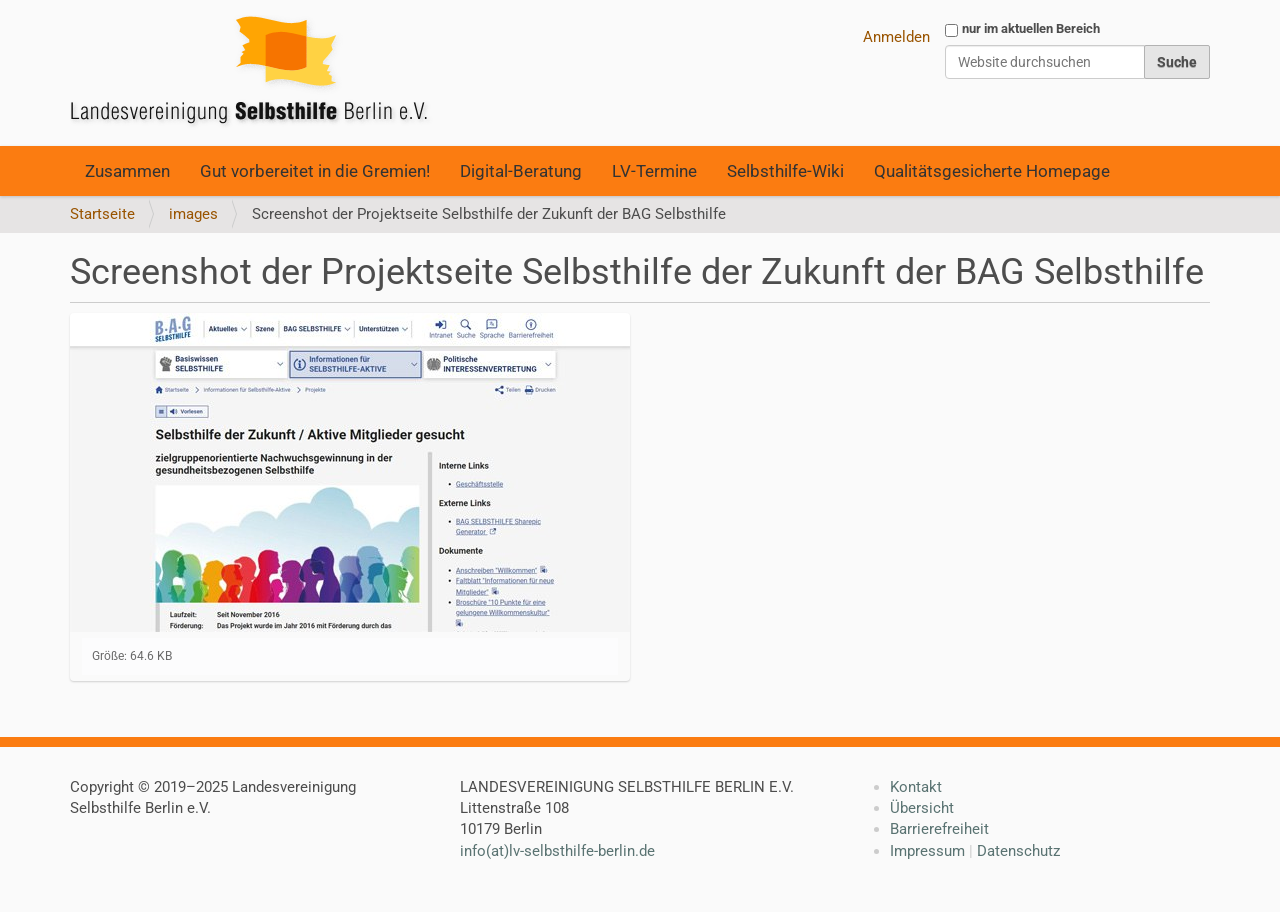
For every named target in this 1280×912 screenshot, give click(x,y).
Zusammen (127, 171)
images (193, 214)
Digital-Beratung (521, 171)
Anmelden (896, 37)
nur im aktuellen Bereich (1031, 28)
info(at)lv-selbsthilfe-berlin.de (557, 851)
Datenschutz (1018, 851)
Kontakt (916, 787)
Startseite (102, 214)
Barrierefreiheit (939, 829)
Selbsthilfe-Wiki (785, 171)
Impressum (927, 851)
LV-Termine (654, 171)
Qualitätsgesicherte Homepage (992, 171)
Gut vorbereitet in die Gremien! (315, 171)
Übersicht (922, 808)
